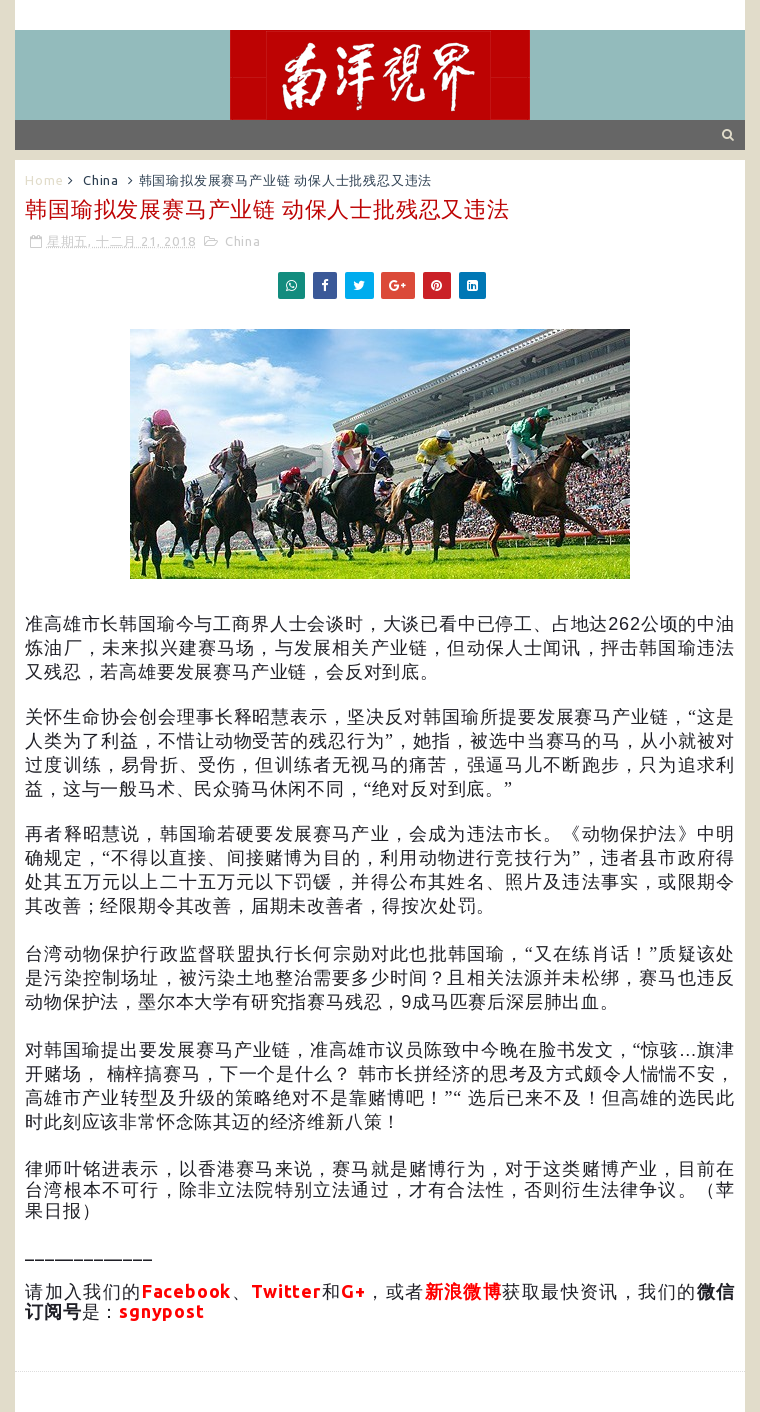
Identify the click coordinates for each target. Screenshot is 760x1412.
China (101, 180)
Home (44, 180)
